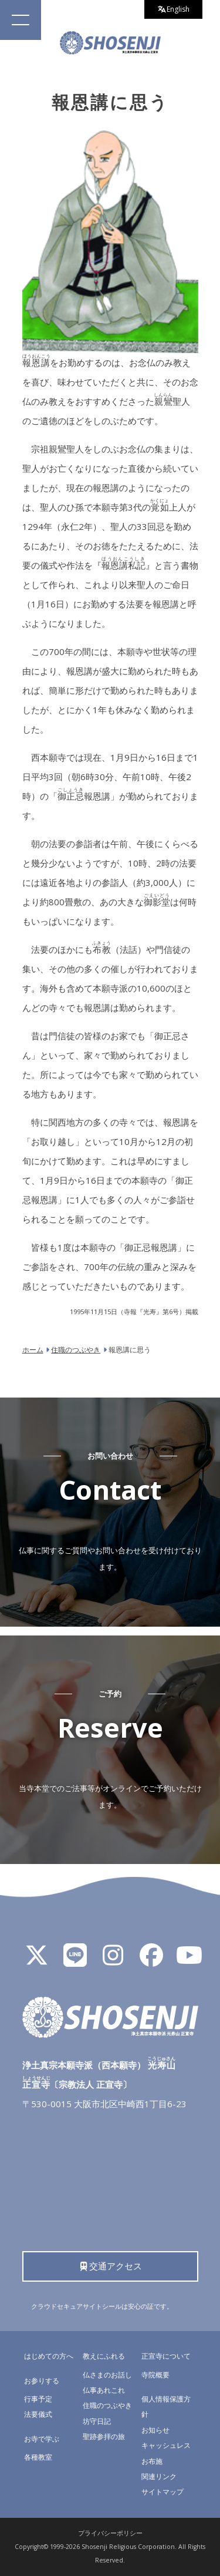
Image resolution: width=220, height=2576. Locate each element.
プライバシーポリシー (110, 2533)
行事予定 (38, 2399)
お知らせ (155, 2430)
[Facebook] (151, 1960)
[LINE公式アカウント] (75, 1960)
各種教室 (38, 2457)
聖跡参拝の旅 (104, 2436)
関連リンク (159, 2476)
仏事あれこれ (104, 2390)
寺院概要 (155, 2375)
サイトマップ (162, 2492)
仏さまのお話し (107, 2375)
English (173, 9)
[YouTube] (189, 1960)
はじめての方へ (48, 2356)
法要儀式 (38, 2414)
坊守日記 (97, 2421)
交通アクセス (110, 2266)
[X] (37, 1960)
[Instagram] (113, 1960)
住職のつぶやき (107, 2405)
